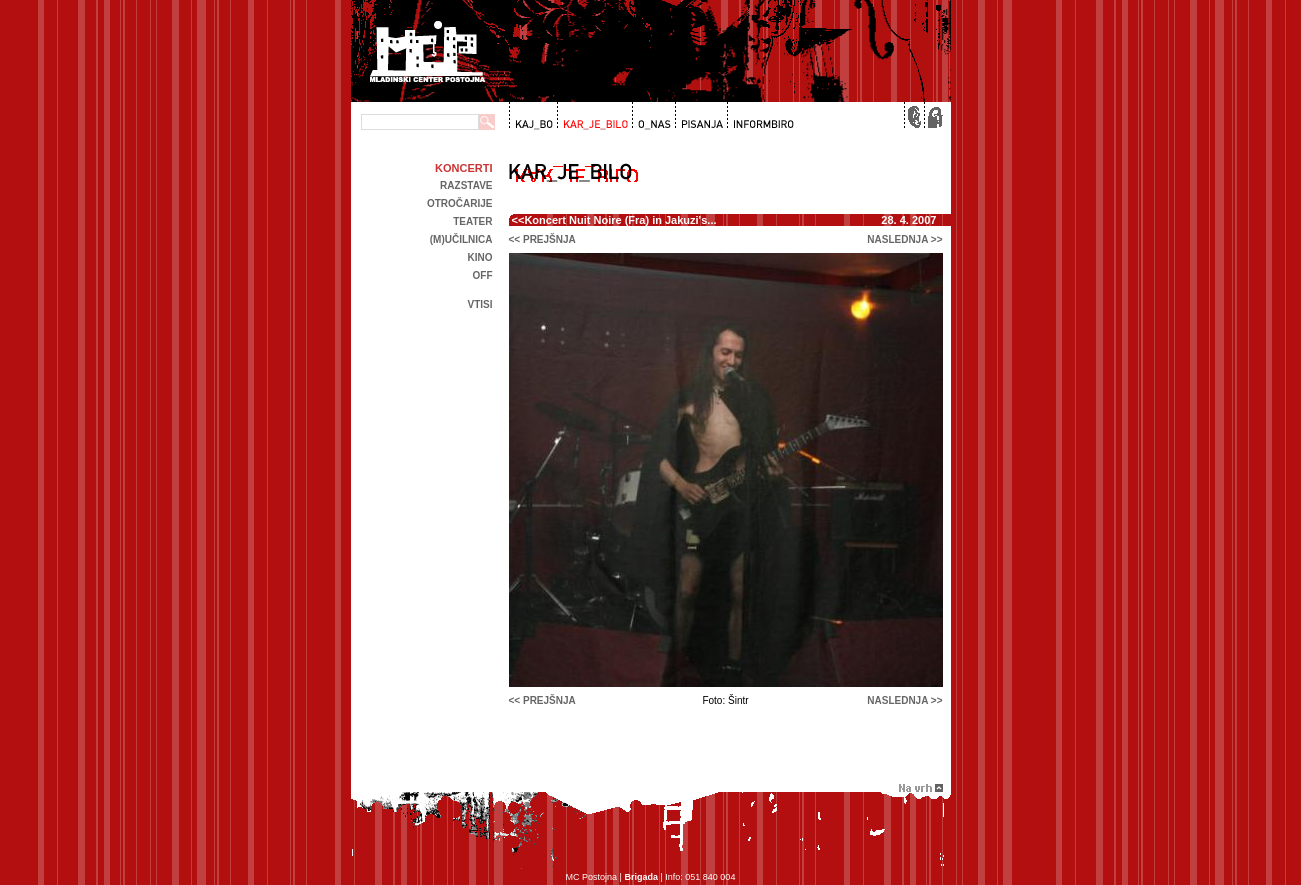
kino (480, 257)
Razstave (466, 185)
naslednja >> (904, 239)
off (483, 275)
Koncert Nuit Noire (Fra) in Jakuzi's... (620, 220)
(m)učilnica (461, 239)
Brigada (641, 877)
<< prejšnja (542, 239)
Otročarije (460, 203)
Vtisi (479, 304)
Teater (472, 221)
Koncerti (463, 168)
